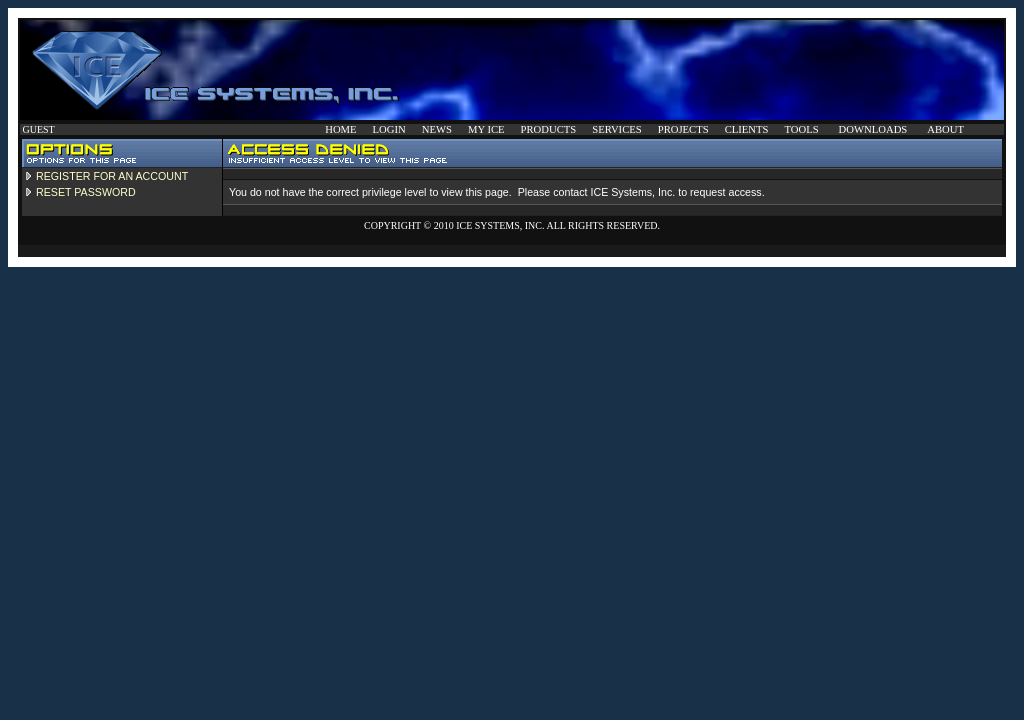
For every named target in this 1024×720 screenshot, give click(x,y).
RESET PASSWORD (86, 192)
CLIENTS (747, 129)
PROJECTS (683, 129)
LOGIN (389, 129)
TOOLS (801, 129)
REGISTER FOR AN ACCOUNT (112, 176)
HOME (340, 129)
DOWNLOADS (873, 129)
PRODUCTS (549, 129)
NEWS (437, 129)
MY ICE (486, 129)
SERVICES (616, 129)
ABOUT (945, 129)
